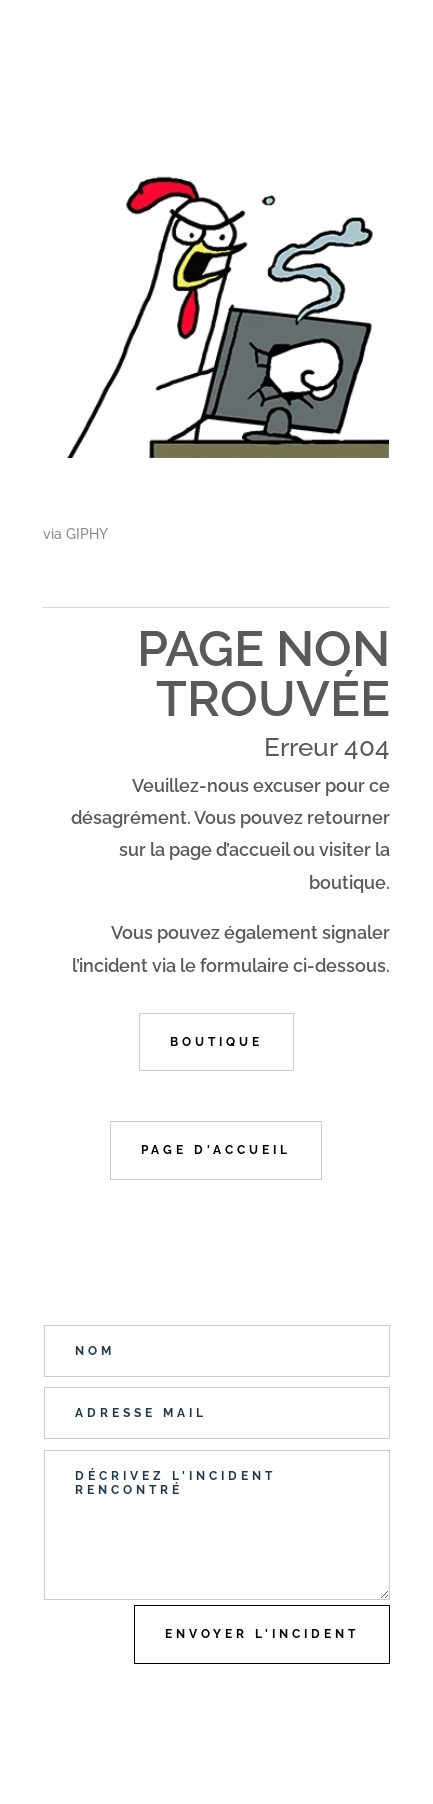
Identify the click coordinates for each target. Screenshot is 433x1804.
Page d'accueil (216, 1150)
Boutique (216, 1042)
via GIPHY (75, 534)
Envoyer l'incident (262, 1634)
